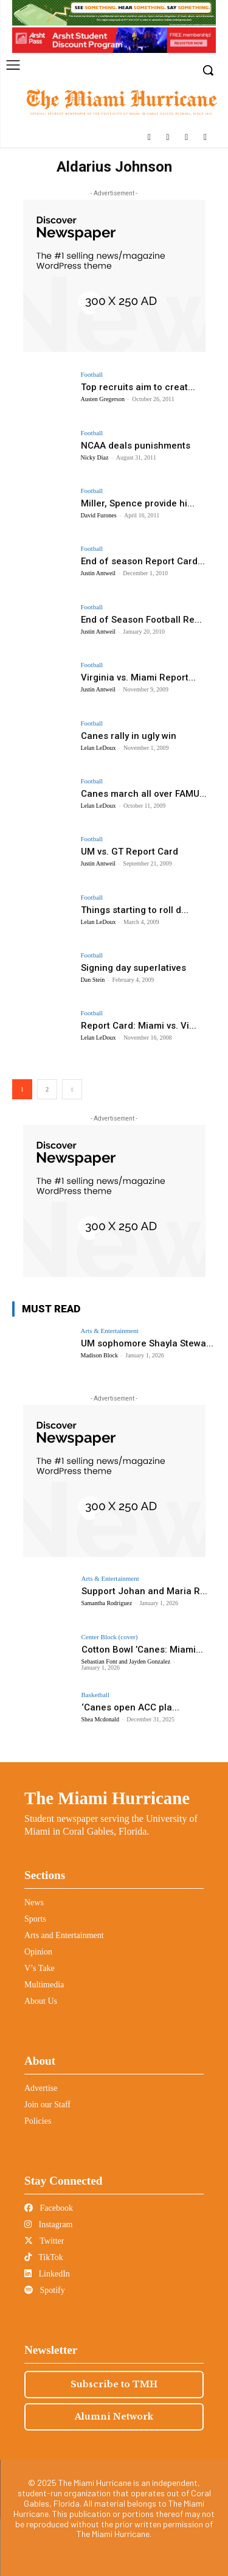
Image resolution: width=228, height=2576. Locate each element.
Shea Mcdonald (100, 1719)
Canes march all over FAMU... (144, 793)
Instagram (48, 2224)
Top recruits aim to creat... (138, 387)
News (34, 1902)
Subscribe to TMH (114, 2384)
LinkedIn (47, 2273)
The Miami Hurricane (107, 1798)
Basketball (95, 1695)
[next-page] (72, 1089)
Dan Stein (93, 979)
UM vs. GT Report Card (129, 851)
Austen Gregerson (103, 399)
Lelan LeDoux (98, 747)
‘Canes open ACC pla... (130, 1707)
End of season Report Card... (143, 561)
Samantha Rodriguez (107, 1603)
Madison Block (99, 1355)
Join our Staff (47, 2104)
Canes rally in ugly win (128, 735)
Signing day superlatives (133, 967)
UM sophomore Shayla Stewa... (147, 1343)
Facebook (48, 2208)
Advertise (40, 2088)
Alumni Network (114, 2416)
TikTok (43, 2257)
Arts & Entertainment (110, 1331)
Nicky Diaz (95, 457)
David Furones (99, 515)
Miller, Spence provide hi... (138, 503)
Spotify (44, 2290)
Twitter (44, 2240)
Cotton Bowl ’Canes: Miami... (142, 1649)
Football (92, 374)
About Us (40, 2001)
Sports (35, 1918)
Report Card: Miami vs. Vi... (138, 1025)
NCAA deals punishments (135, 445)
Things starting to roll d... (134, 910)
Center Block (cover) (109, 1637)
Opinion (38, 1951)
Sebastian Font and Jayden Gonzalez (126, 1661)
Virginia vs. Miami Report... (138, 677)
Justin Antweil (98, 573)
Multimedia (44, 1984)
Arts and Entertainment (64, 1935)
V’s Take (39, 1968)
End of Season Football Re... (141, 619)
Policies (37, 2121)
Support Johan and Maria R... (144, 1591)
